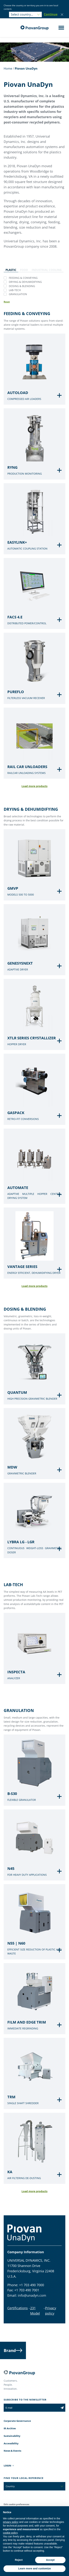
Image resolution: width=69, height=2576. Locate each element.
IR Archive (10, 2428)
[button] (50, 14)
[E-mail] (31, 2408)
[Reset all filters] (7, 302)
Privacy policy (50, 2311)
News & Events (12, 2450)
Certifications (17, 2308)
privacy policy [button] (10, 2521)
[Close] (62, 14)
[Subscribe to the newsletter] (62, 2408)
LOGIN (7, 2465)
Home (8, 68)
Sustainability (12, 2436)
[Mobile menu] (61, 28)
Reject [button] (19, 2559)
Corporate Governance (17, 2420)
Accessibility (11, 2443)
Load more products (34, 786)
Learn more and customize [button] (34, 2568)
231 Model (35, 2311)
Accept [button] (50, 2559)
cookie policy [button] (10, 2532)
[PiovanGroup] (34, 27)
